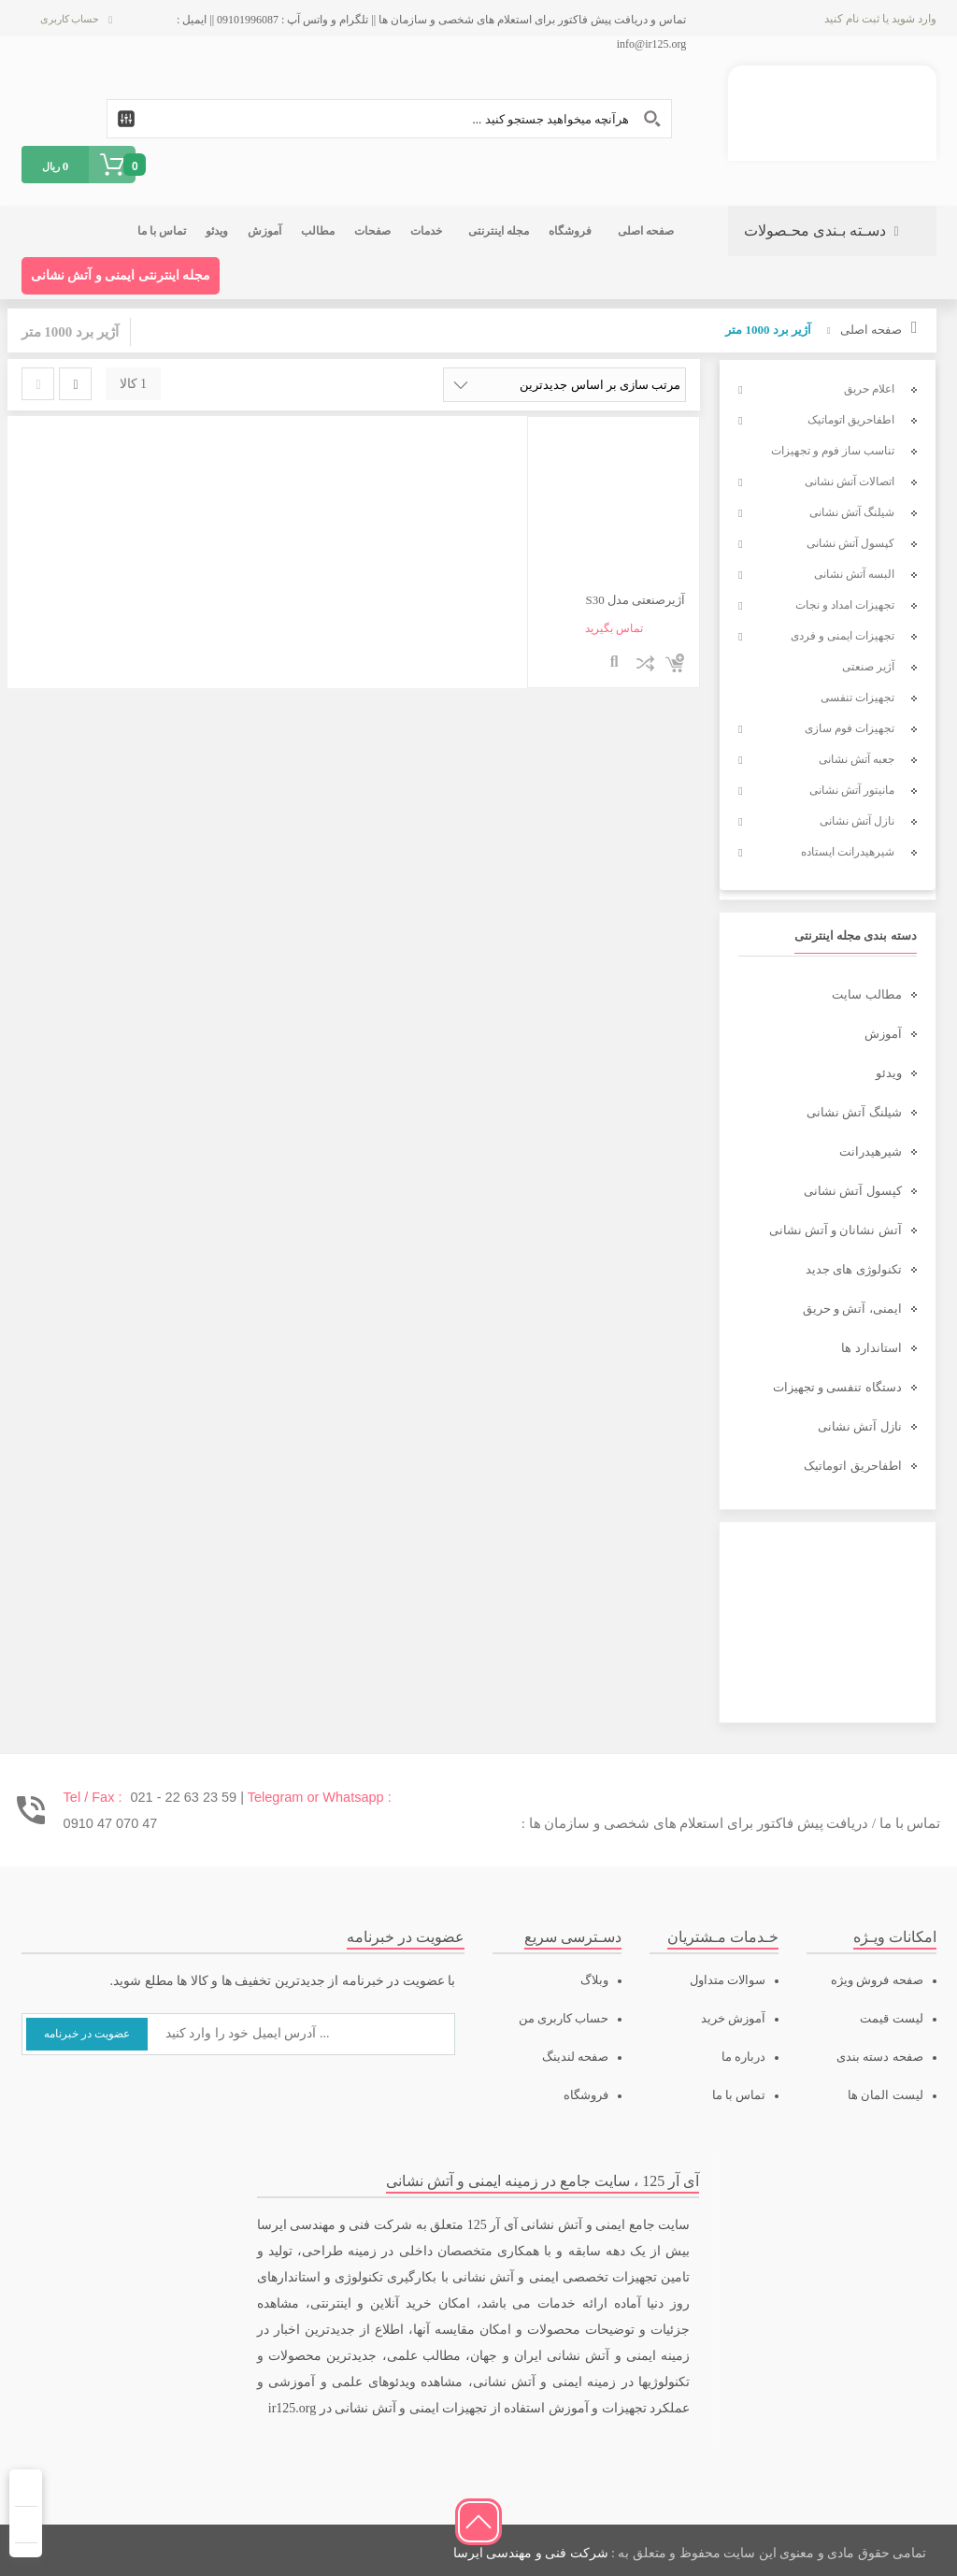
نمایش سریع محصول (614, 663)
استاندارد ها (871, 1348)
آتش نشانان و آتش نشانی (835, 1230)
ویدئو (889, 1073)
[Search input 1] (389, 119)
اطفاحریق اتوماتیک (852, 1466)
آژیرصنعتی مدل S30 (636, 600)
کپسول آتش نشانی (853, 1191)
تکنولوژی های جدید (854, 1269)
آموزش (883, 1034)
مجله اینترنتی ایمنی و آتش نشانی (121, 275)
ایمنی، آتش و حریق (852, 1309)
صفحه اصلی (871, 330)
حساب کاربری (70, 18)
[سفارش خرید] (564, 384)
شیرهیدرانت (870, 1151)
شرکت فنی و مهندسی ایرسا (530, 2553)
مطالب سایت (866, 994)
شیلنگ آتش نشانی (854, 1112)
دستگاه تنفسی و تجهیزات (837, 1387)
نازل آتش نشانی (860, 1426)
